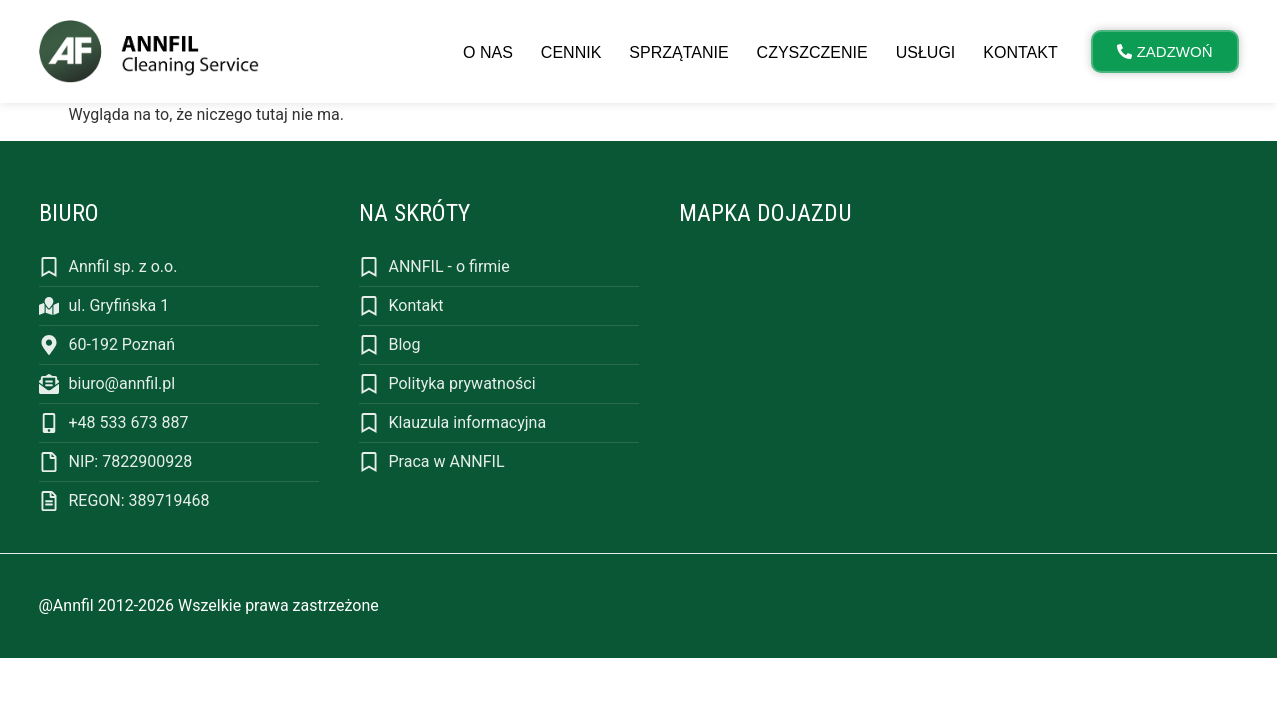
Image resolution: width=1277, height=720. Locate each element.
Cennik (571, 52)
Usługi (926, 52)
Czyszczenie (812, 52)
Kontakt (1020, 52)
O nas (488, 52)
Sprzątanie (678, 52)
